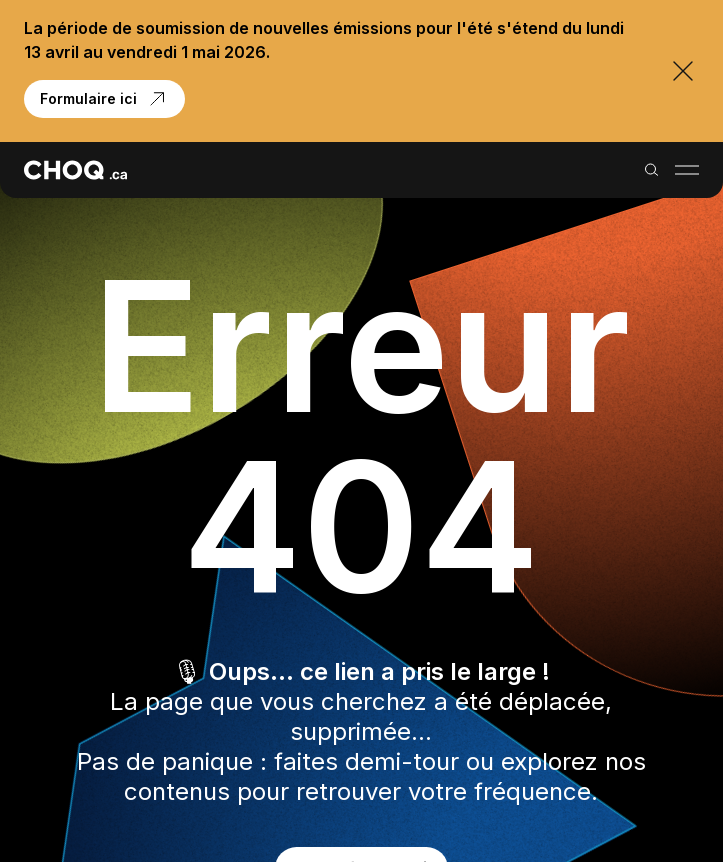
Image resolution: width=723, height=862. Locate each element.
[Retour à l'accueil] (75, 170)
